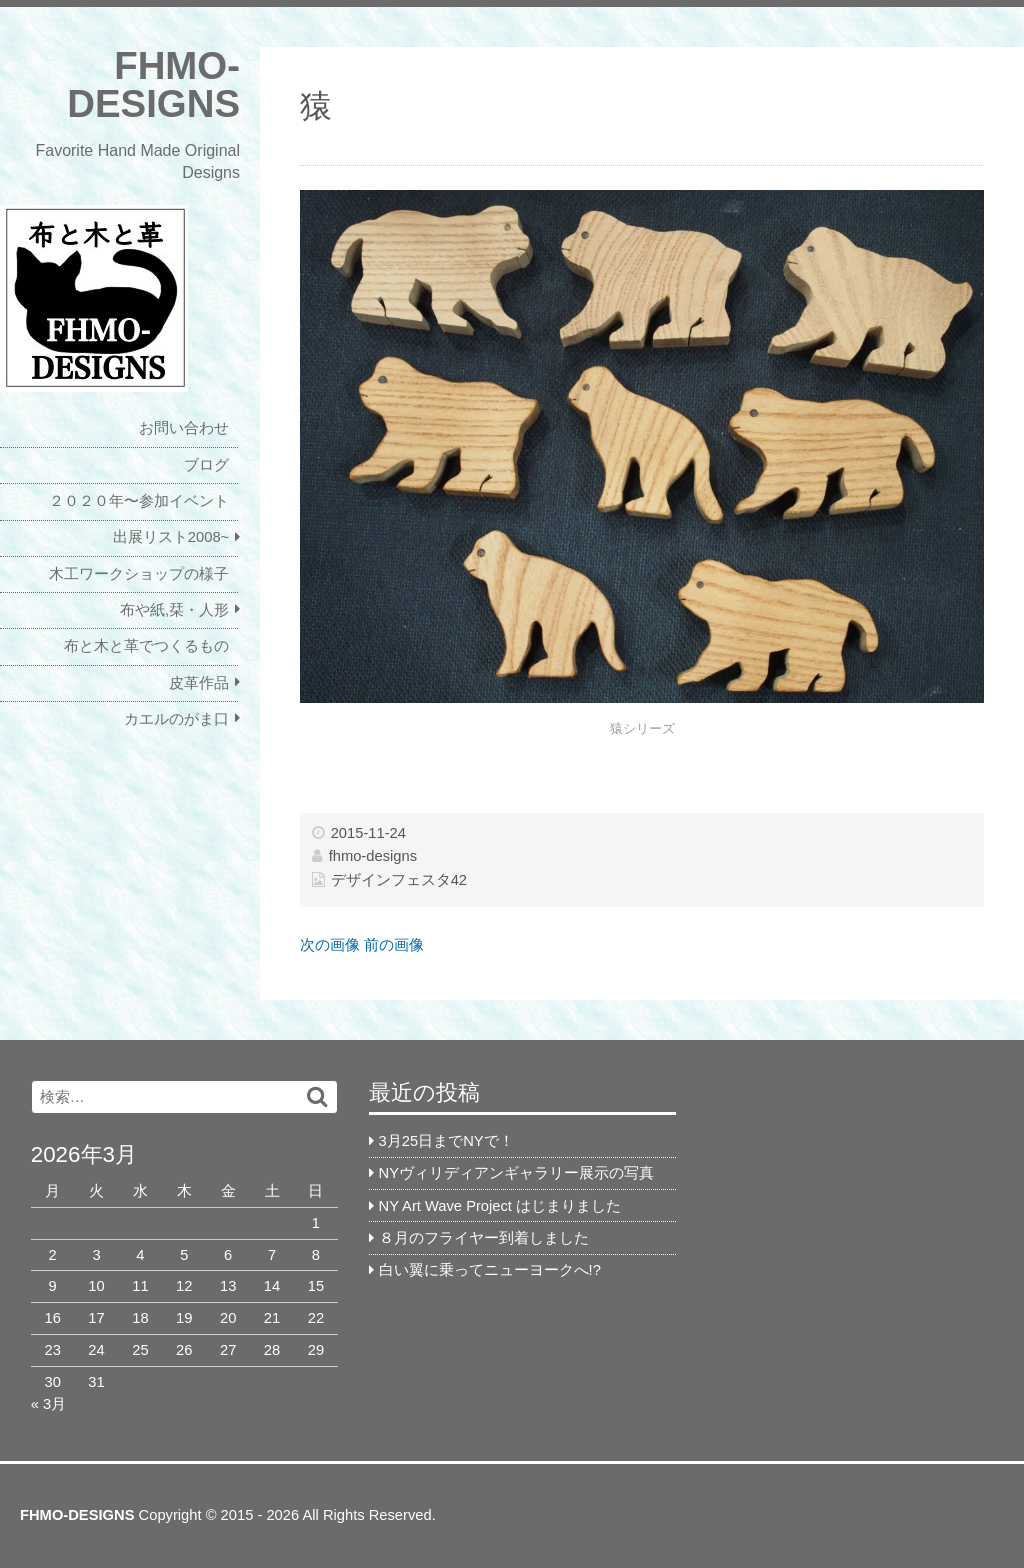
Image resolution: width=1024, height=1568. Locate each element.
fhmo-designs (373, 856)
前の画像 (394, 945)
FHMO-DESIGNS (153, 84)
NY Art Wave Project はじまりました (500, 1206)
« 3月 (48, 1404)
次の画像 (330, 945)
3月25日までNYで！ (446, 1141)
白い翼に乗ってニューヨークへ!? (490, 1270)
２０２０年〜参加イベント (139, 501)
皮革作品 (199, 683)
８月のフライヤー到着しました (484, 1238)
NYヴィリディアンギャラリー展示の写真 (516, 1173)
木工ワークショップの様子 (139, 574)
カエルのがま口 (176, 719)
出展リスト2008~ (171, 537)
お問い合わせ (184, 428)
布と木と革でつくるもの (146, 646)
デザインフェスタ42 (399, 880)
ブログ (206, 465)
